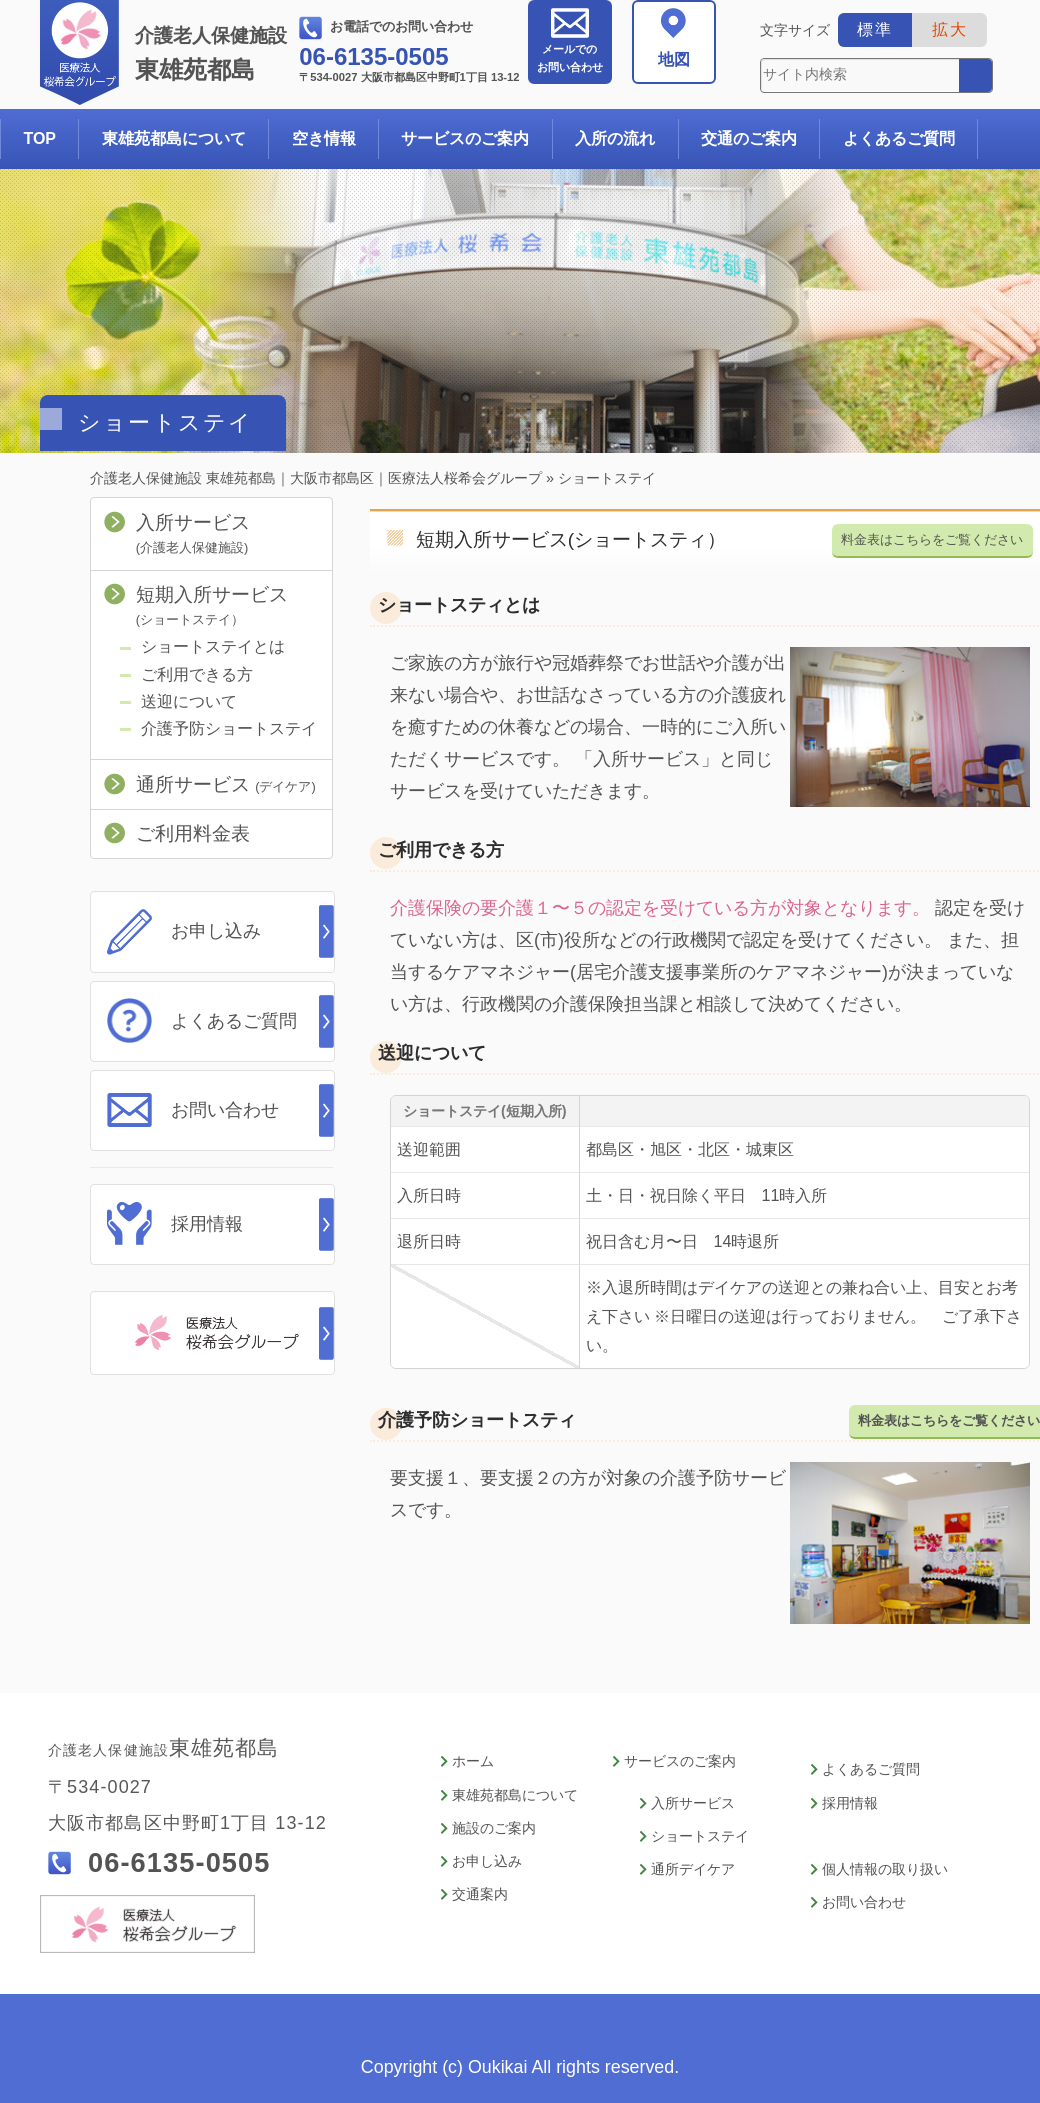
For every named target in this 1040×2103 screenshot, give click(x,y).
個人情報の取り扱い (885, 1865)
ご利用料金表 (193, 833)
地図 (674, 59)
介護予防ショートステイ (229, 728)
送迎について (189, 701)
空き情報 (324, 138)
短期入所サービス (212, 605)
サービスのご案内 (465, 138)
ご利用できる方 (197, 674)
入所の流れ (615, 138)
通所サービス (226, 784)
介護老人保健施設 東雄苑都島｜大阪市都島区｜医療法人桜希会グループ (316, 478)
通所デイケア (693, 1865)
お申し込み (216, 931)
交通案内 (480, 1889)
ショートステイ (700, 1833)
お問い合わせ (570, 58)
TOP (39, 138)
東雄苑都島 (215, 54)
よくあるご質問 (899, 138)
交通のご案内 (749, 138)
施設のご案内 (494, 1825)
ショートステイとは (213, 646)
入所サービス (193, 533)
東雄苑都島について (174, 138)
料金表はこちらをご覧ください (932, 538)
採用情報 (207, 1220)
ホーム (473, 1761)
